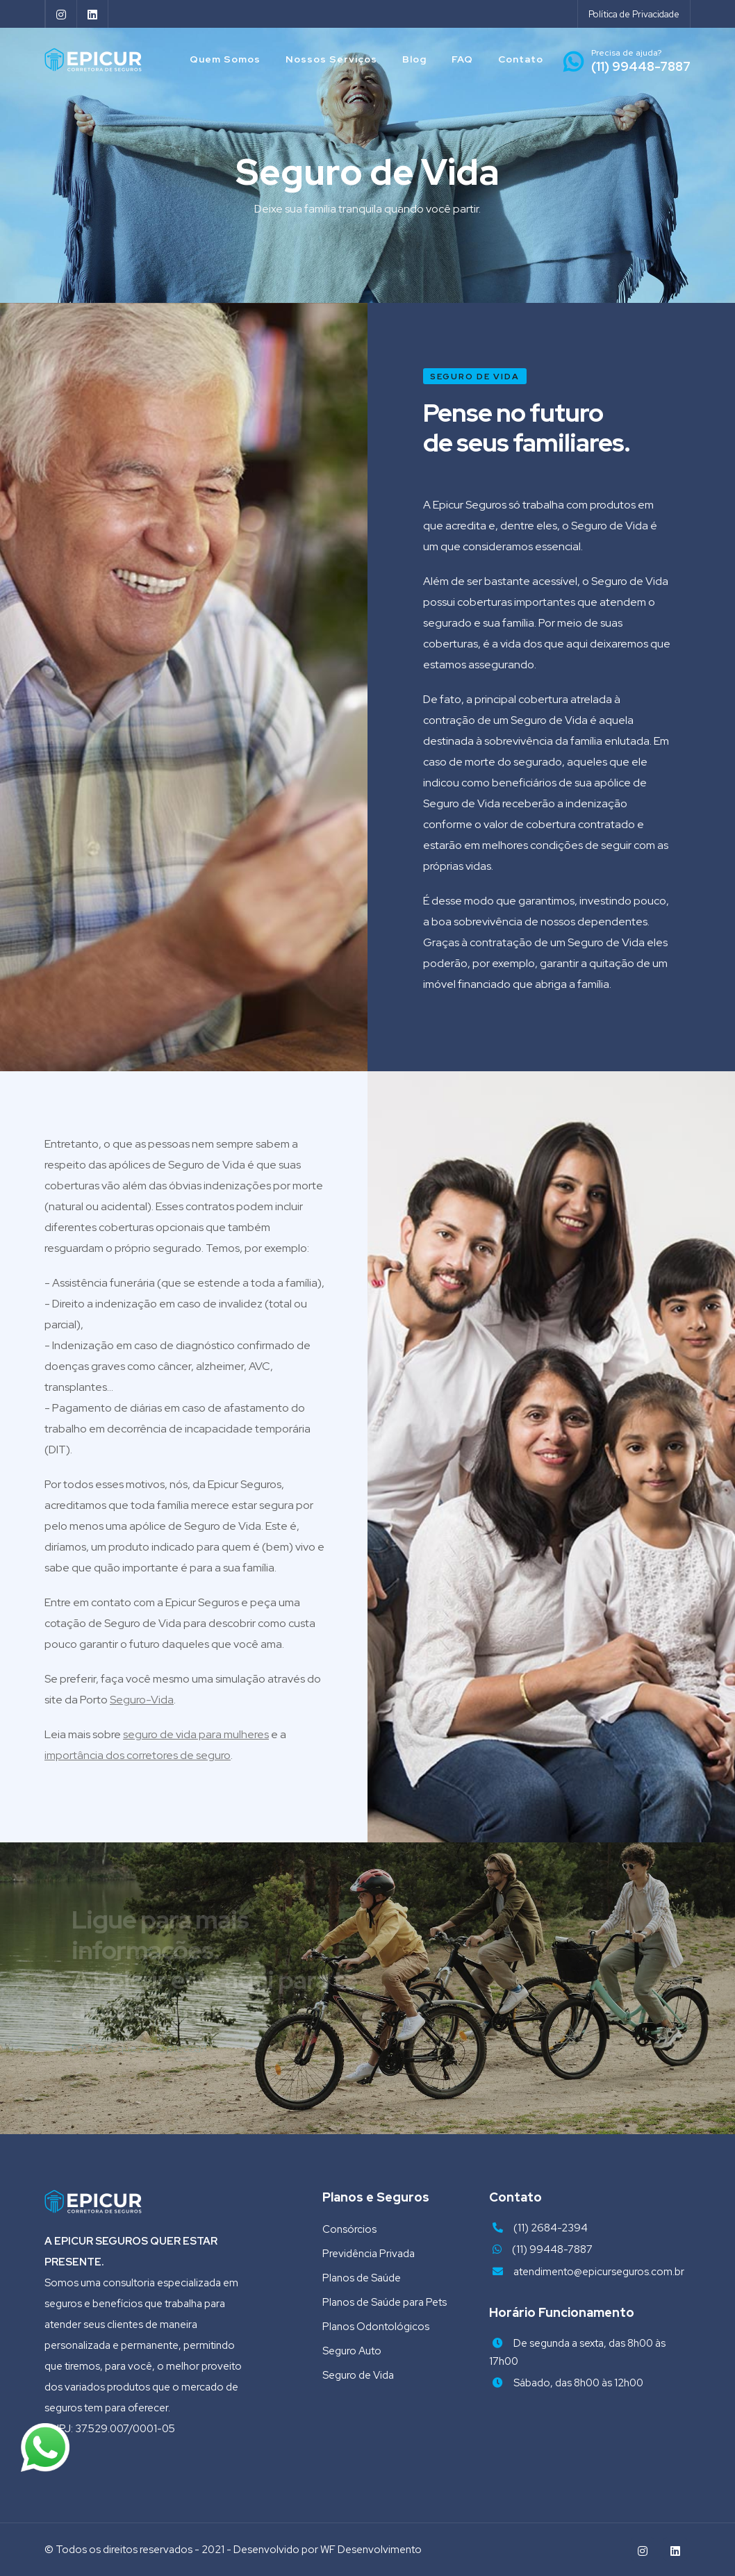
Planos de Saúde (361, 2278)
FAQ (462, 59)
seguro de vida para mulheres (196, 1734)
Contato (520, 59)
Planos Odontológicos (375, 2327)
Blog (414, 59)
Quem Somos (225, 59)
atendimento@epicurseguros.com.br (598, 2272)
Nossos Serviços (331, 59)
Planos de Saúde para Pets (384, 2302)
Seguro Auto (351, 2351)
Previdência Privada (368, 2254)
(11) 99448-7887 (552, 2249)
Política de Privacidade (633, 14)
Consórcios (349, 2229)
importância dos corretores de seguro (137, 1755)
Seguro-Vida (142, 1699)
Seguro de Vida (358, 2375)
